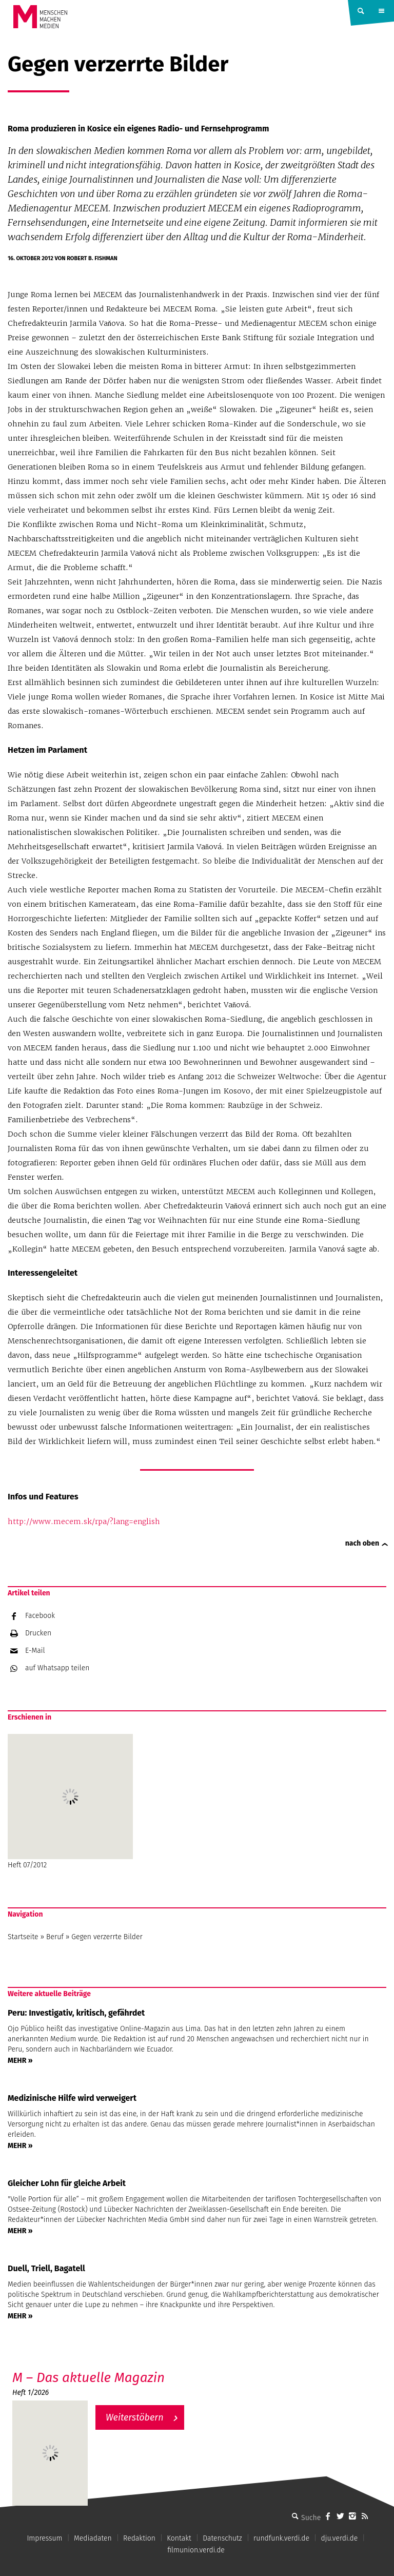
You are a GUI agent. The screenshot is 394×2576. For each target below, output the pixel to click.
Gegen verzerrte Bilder (107, 1937)
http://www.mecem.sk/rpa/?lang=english (84, 1521)
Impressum (44, 2538)
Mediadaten (93, 2538)
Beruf (55, 1937)
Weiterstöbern (135, 2417)
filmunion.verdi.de (196, 2550)
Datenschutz (222, 2538)
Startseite (23, 1937)
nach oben (362, 1543)
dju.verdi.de (339, 2538)
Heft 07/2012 (70, 1801)
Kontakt (179, 2538)
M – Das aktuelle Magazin (88, 2378)
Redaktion (139, 2538)
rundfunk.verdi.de (281, 2538)
